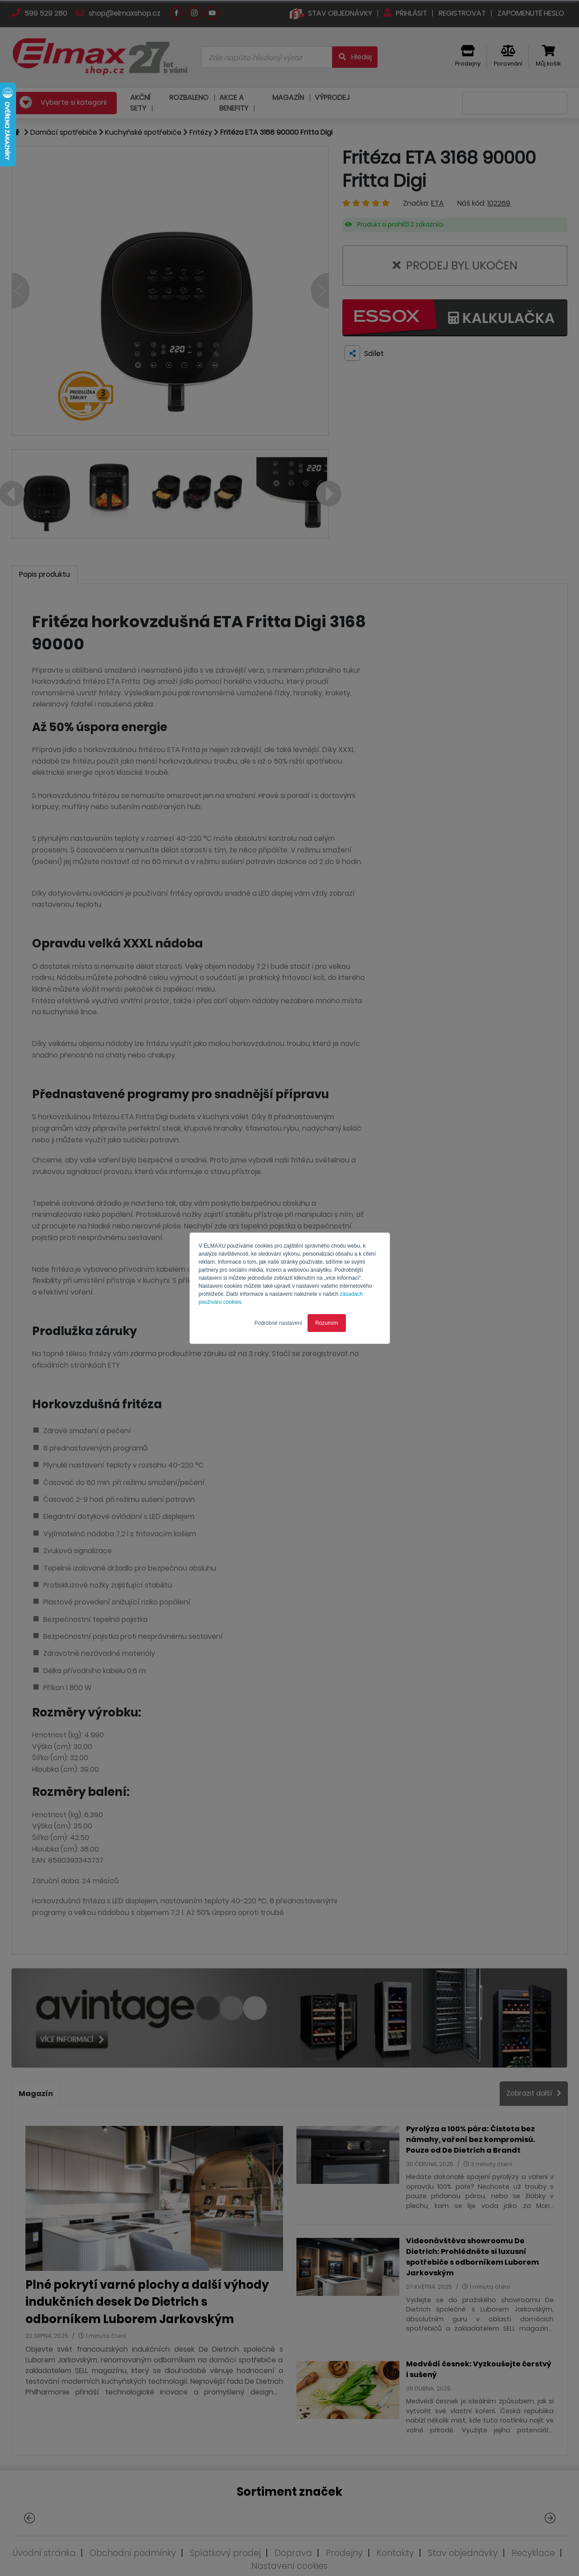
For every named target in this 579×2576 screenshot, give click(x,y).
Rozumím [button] (326, 1323)
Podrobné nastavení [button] (278, 1323)
